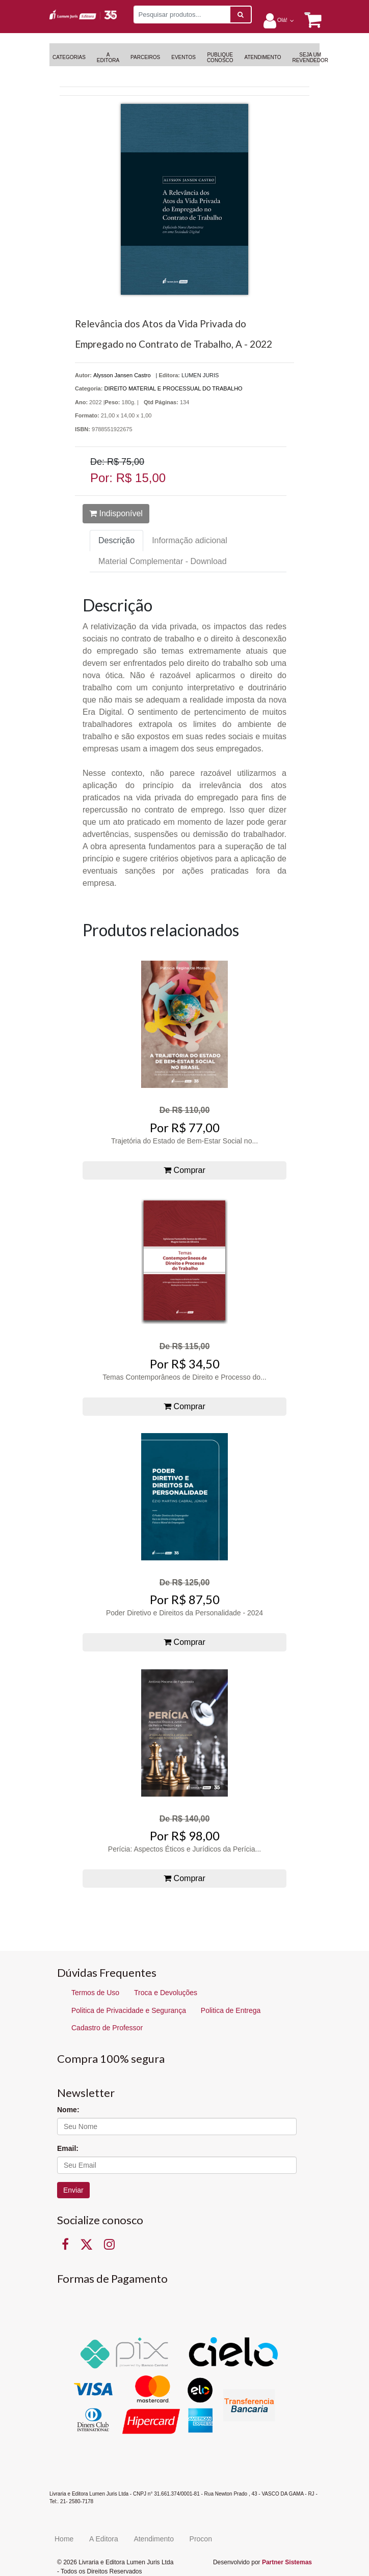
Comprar (184, 1170)
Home (64, 2539)
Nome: (68, 2110)
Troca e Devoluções (165, 1993)
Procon (201, 2539)
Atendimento (154, 2539)
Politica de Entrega (231, 2010)
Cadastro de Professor (107, 2028)
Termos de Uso (95, 1993)
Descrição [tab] (116, 540)
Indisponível (116, 513)
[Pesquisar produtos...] (182, 14)
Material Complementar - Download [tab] (162, 561)
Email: (67, 2148)
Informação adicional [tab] (189, 540)
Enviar (73, 2190)
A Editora (103, 2539)
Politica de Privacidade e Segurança (128, 2010)
